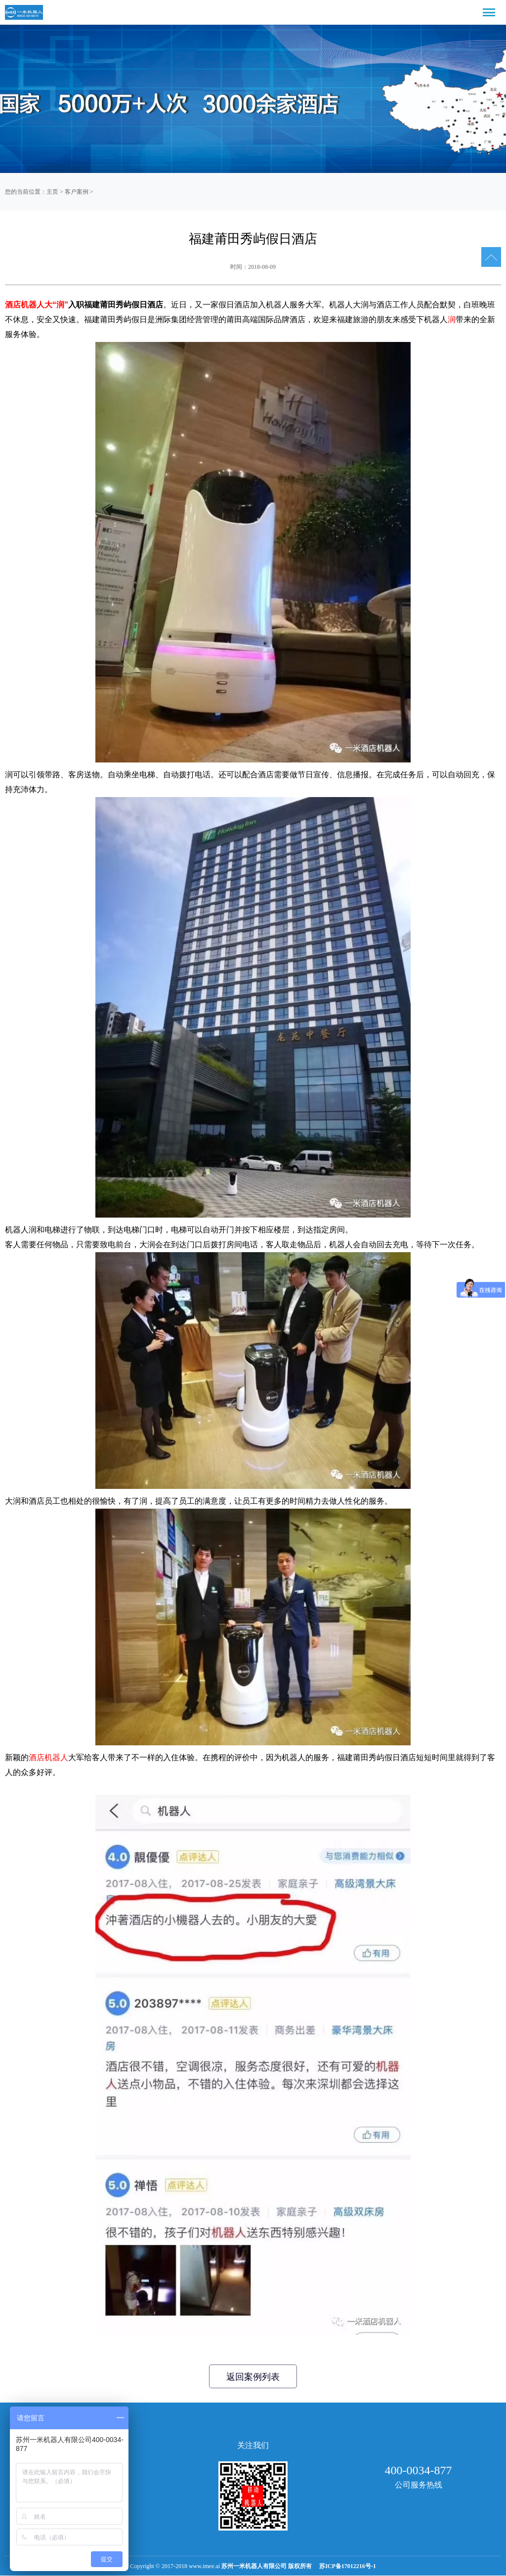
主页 (52, 191)
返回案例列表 (253, 2377)
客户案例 (76, 191)
